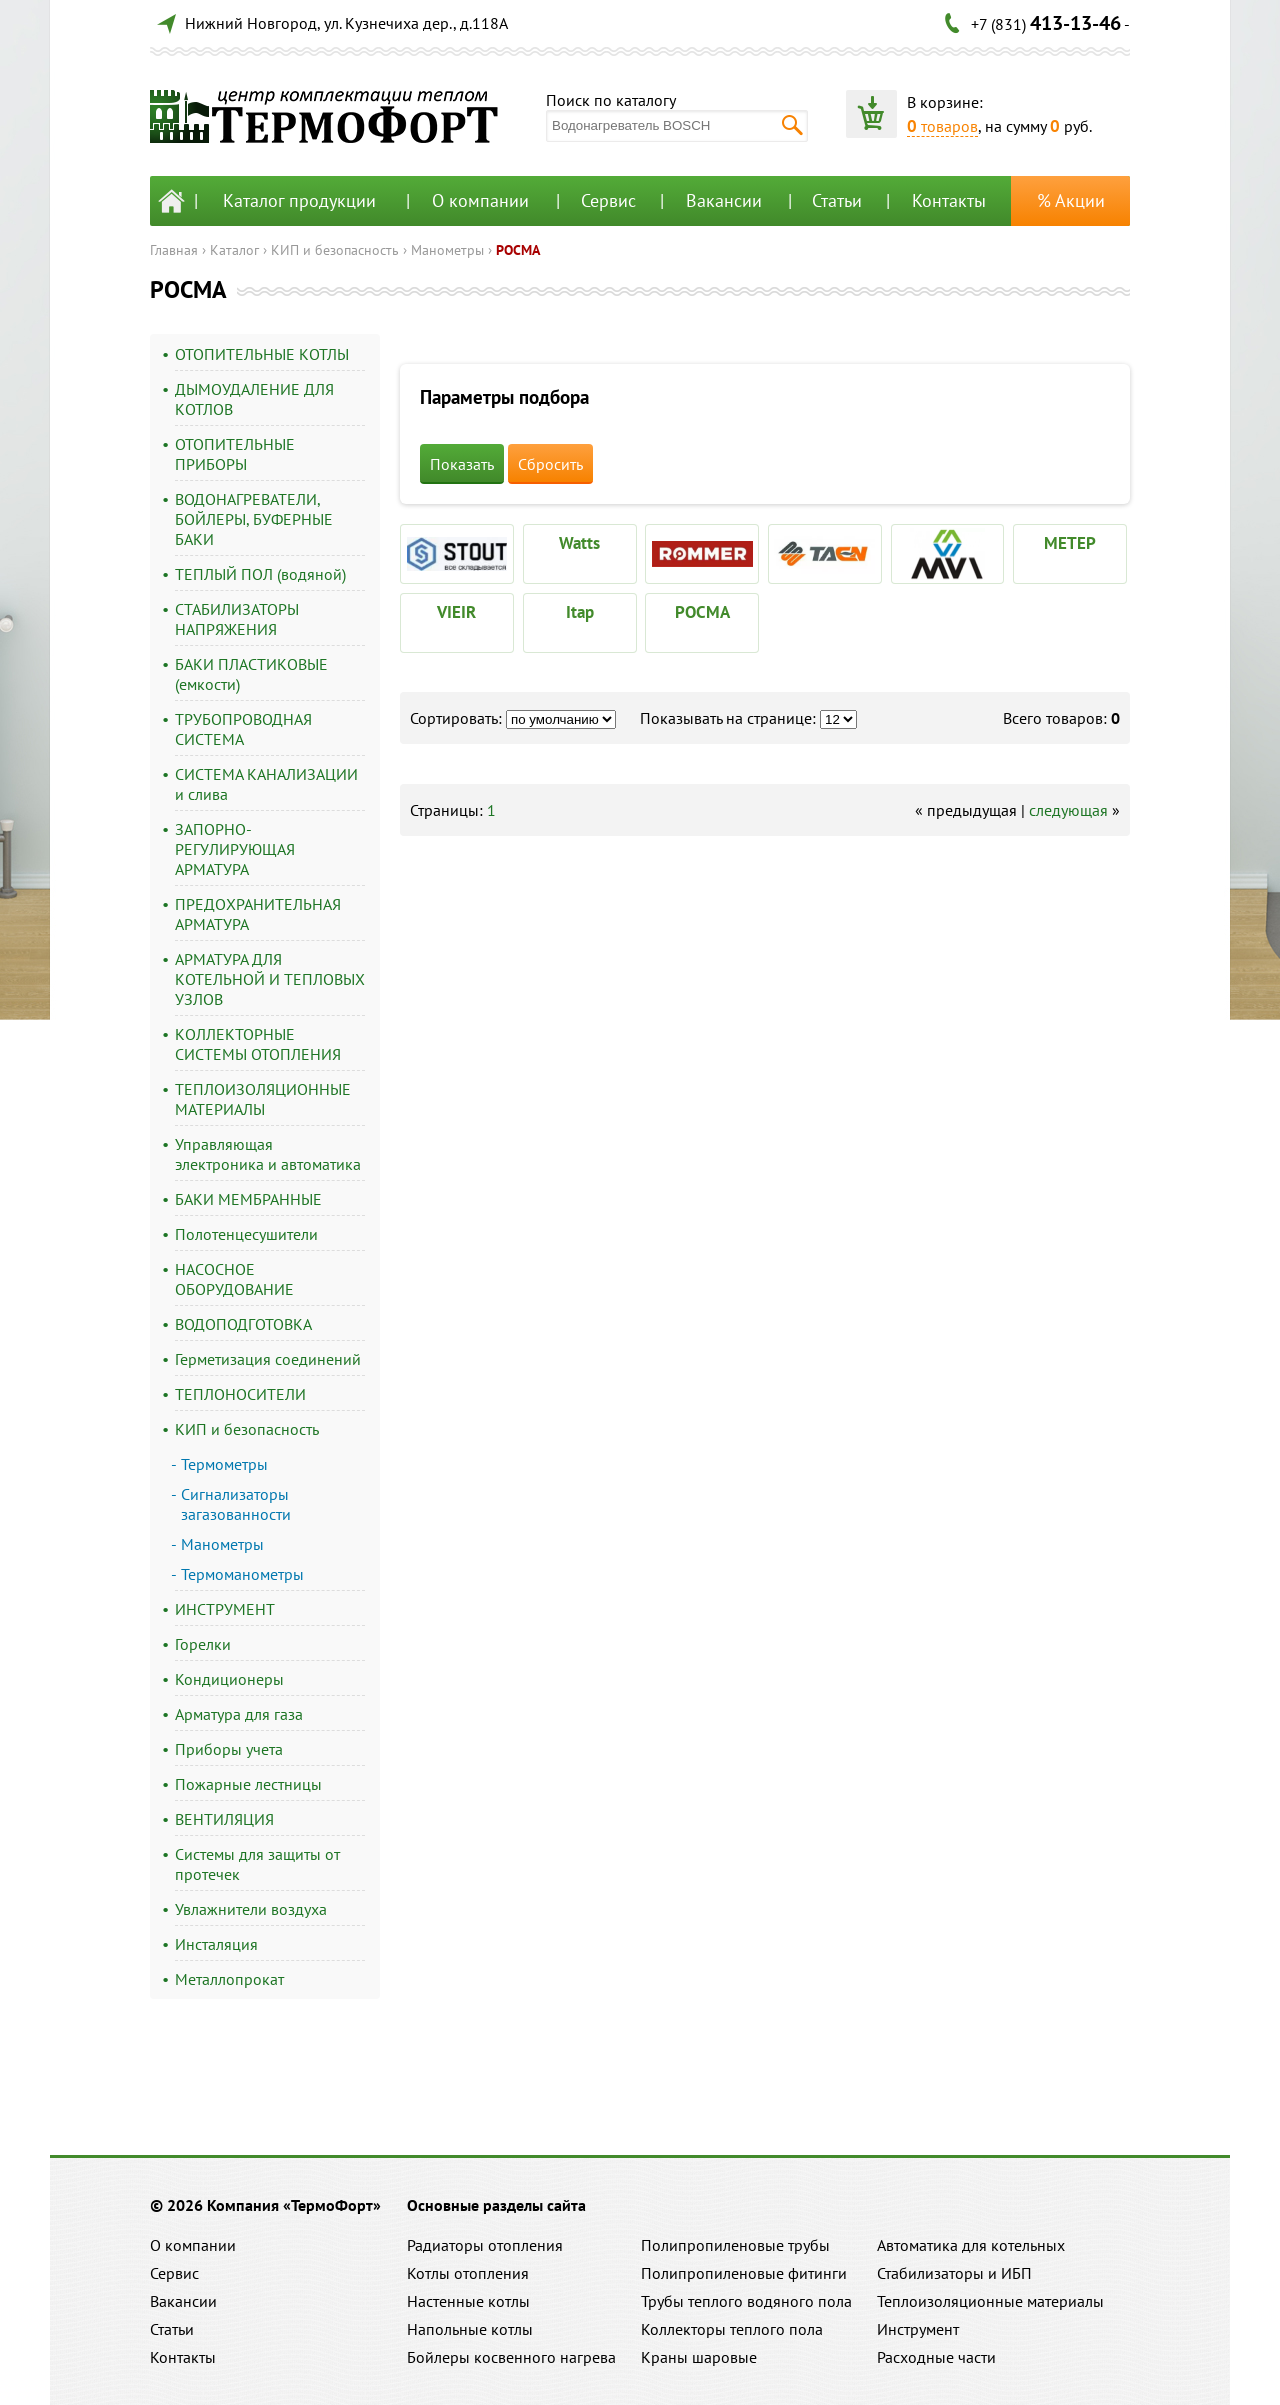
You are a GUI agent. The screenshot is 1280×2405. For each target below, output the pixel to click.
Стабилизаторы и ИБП (954, 2273)
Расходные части (936, 2357)
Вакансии (724, 200)
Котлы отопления (468, 2273)
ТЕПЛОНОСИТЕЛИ (240, 1394)
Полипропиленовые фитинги (744, 2273)
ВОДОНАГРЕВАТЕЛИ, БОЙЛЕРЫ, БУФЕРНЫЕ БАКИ (254, 519)
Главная (174, 250)
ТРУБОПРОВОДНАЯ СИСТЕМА (243, 729)
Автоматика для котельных (971, 2245)
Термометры (224, 1464)
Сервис (608, 200)
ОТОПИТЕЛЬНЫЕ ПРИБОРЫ (235, 454)
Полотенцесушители (246, 1234)
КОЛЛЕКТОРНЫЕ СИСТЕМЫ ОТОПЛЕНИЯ (258, 1044)
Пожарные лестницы (248, 1784)
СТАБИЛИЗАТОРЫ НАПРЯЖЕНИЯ (237, 619)
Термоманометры (242, 1574)
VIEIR (456, 612)
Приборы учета (229, 1749)
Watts (579, 543)
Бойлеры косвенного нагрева (511, 2357)
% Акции (1071, 200)
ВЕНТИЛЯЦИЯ (224, 1819)
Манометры (447, 250)
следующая (1068, 810)
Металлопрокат (229, 1979)
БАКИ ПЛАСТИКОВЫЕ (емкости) (251, 674)
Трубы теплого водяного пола (746, 2301)
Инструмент (918, 2329)
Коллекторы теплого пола (732, 2329)
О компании (480, 200)
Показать (462, 464)
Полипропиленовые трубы (735, 2245)
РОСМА (518, 250)
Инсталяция (216, 1944)
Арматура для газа (239, 1714)
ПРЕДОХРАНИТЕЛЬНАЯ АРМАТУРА (258, 914)
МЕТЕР (1070, 543)
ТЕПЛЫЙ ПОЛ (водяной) (260, 574)
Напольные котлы (470, 2329)
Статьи (837, 200)
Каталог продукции (299, 200)
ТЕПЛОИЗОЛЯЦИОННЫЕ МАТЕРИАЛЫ (263, 1099)
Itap (580, 612)
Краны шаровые (699, 2357)
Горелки (203, 1644)
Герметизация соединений (268, 1359)
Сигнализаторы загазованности (236, 1504)
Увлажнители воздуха (251, 1909)
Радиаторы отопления (485, 2245)
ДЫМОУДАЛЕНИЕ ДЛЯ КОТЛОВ (254, 399)
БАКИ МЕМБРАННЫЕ (248, 1199)
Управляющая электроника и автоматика (268, 1154)
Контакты (949, 200)
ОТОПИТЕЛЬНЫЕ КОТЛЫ (262, 354)
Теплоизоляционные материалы (990, 2301)
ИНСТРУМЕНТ (225, 1609)
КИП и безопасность (335, 250)
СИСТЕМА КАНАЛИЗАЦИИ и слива (266, 784)
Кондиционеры (229, 1679)
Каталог (234, 250)
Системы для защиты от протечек (257, 1864)
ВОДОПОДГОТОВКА (243, 1324)
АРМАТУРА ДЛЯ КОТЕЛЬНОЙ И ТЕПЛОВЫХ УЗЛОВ (270, 979)
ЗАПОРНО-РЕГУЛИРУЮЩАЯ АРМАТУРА (235, 849)
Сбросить (550, 464)
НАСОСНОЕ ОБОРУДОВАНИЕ (234, 1279)
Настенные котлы (468, 2301)
